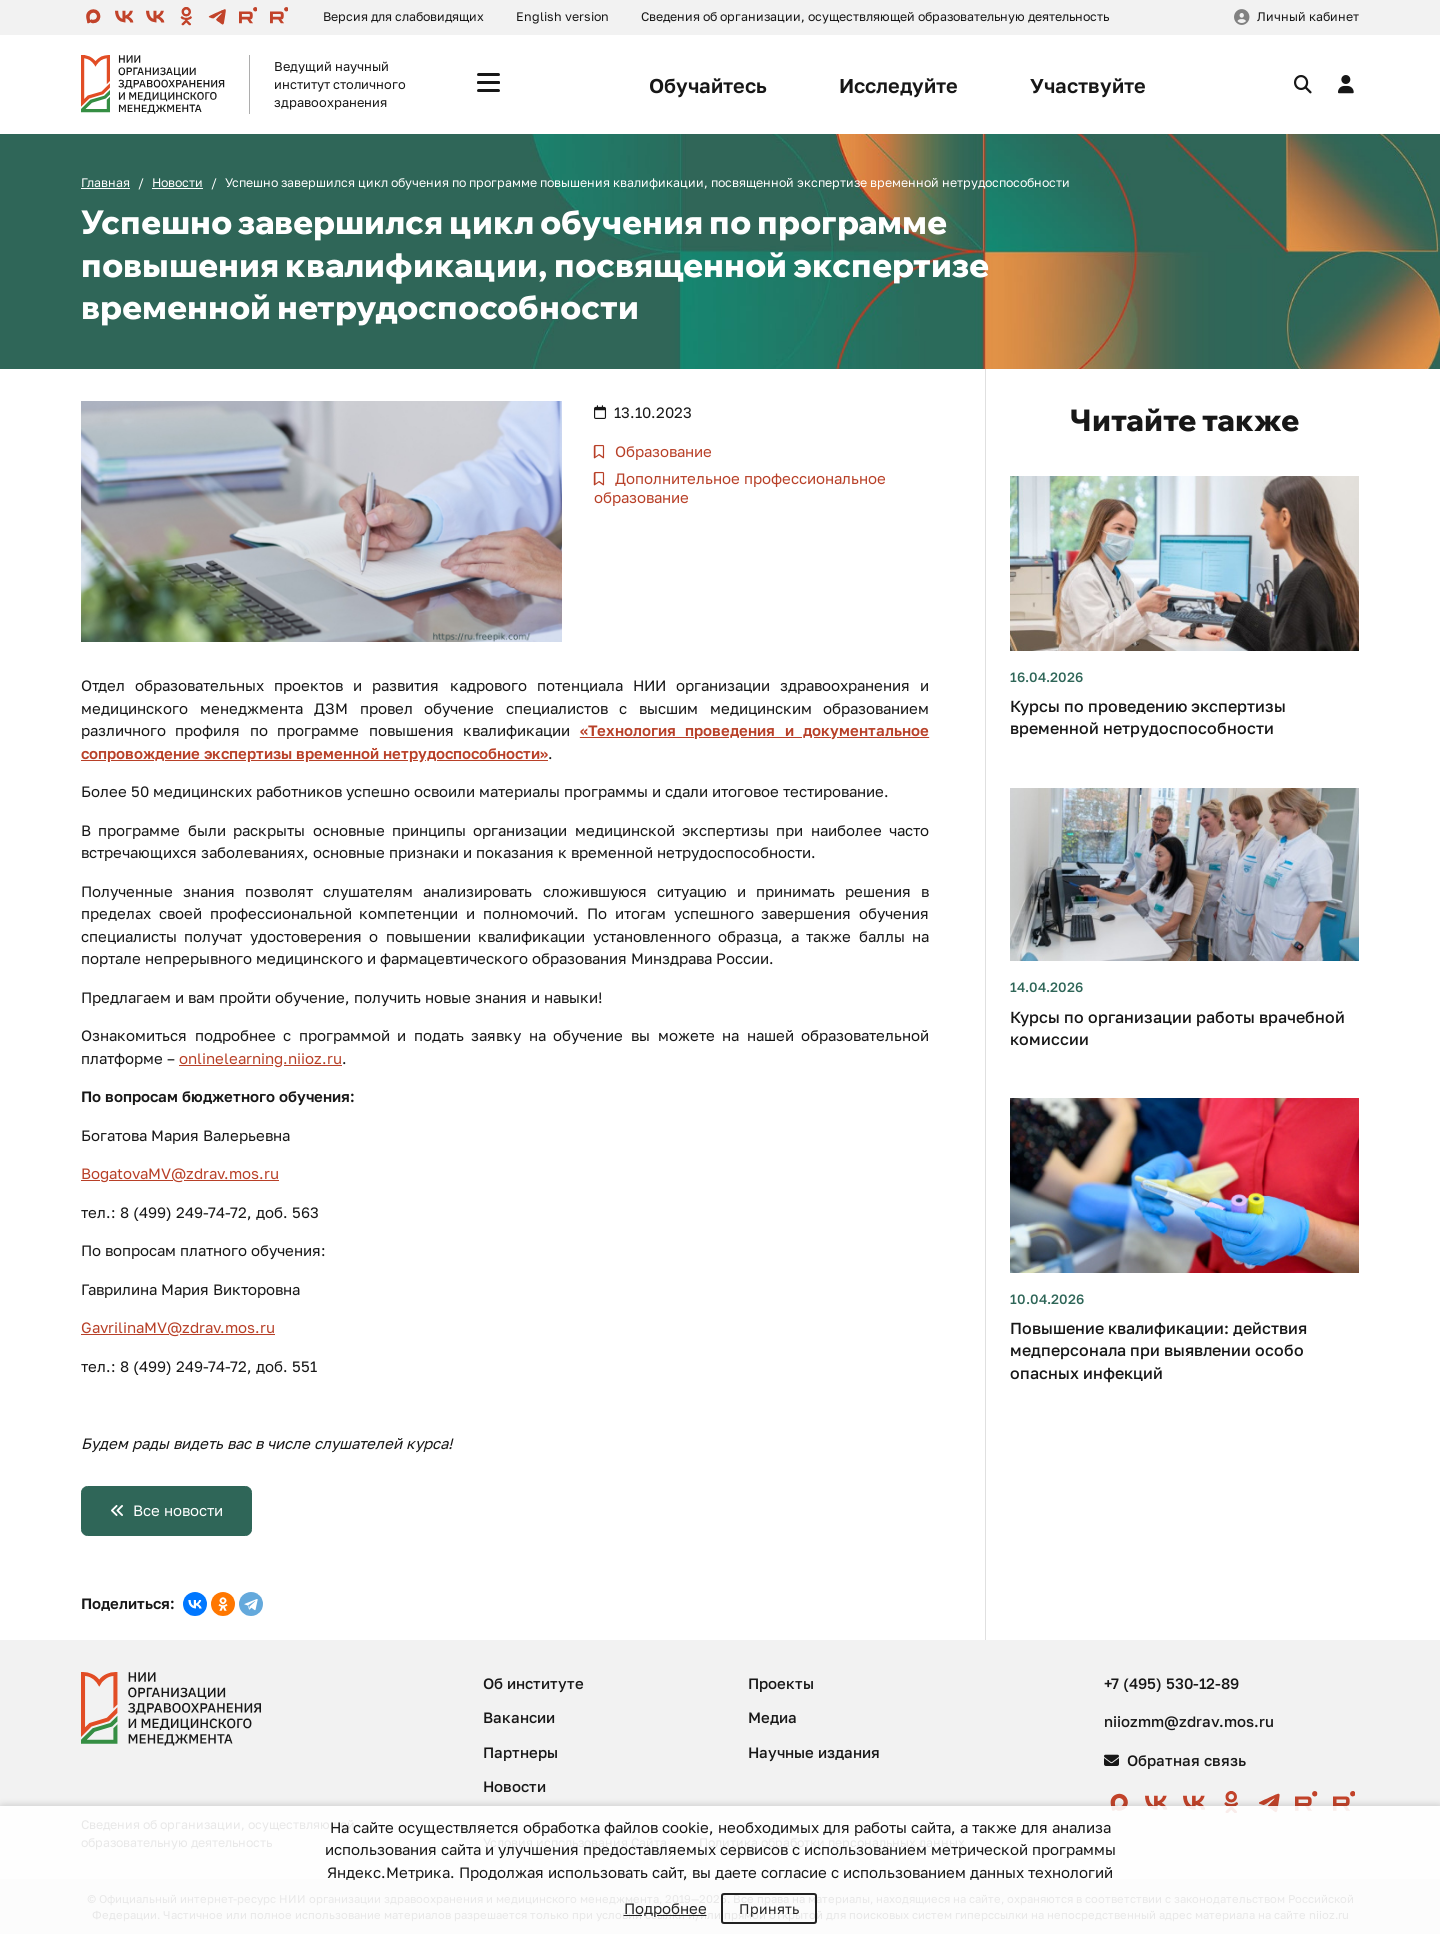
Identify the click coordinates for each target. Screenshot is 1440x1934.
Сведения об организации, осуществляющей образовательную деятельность (875, 16)
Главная (105, 182)
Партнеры (520, 1752)
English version (562, 16)
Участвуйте (1088, 85)
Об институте (533, 1683)
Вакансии (519, 1717)
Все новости (178, 1510)
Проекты (781, 1683)
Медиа (772, 1717)
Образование (661, 451)
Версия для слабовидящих (403, 16)
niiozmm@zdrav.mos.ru (1189, 1721)
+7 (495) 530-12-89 (1171, 1683)
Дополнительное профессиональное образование (740, 488)
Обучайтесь (708, 85)
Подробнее (665, 1908)
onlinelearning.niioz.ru (260, 1058)
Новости (177, 182)
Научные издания (814, 1752)
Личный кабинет (1308, 16)
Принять (769, 1908)
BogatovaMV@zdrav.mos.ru (180, 1173)
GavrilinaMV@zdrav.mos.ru (178, 1327)
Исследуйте (898, 85)
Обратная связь (1175, 1760)
